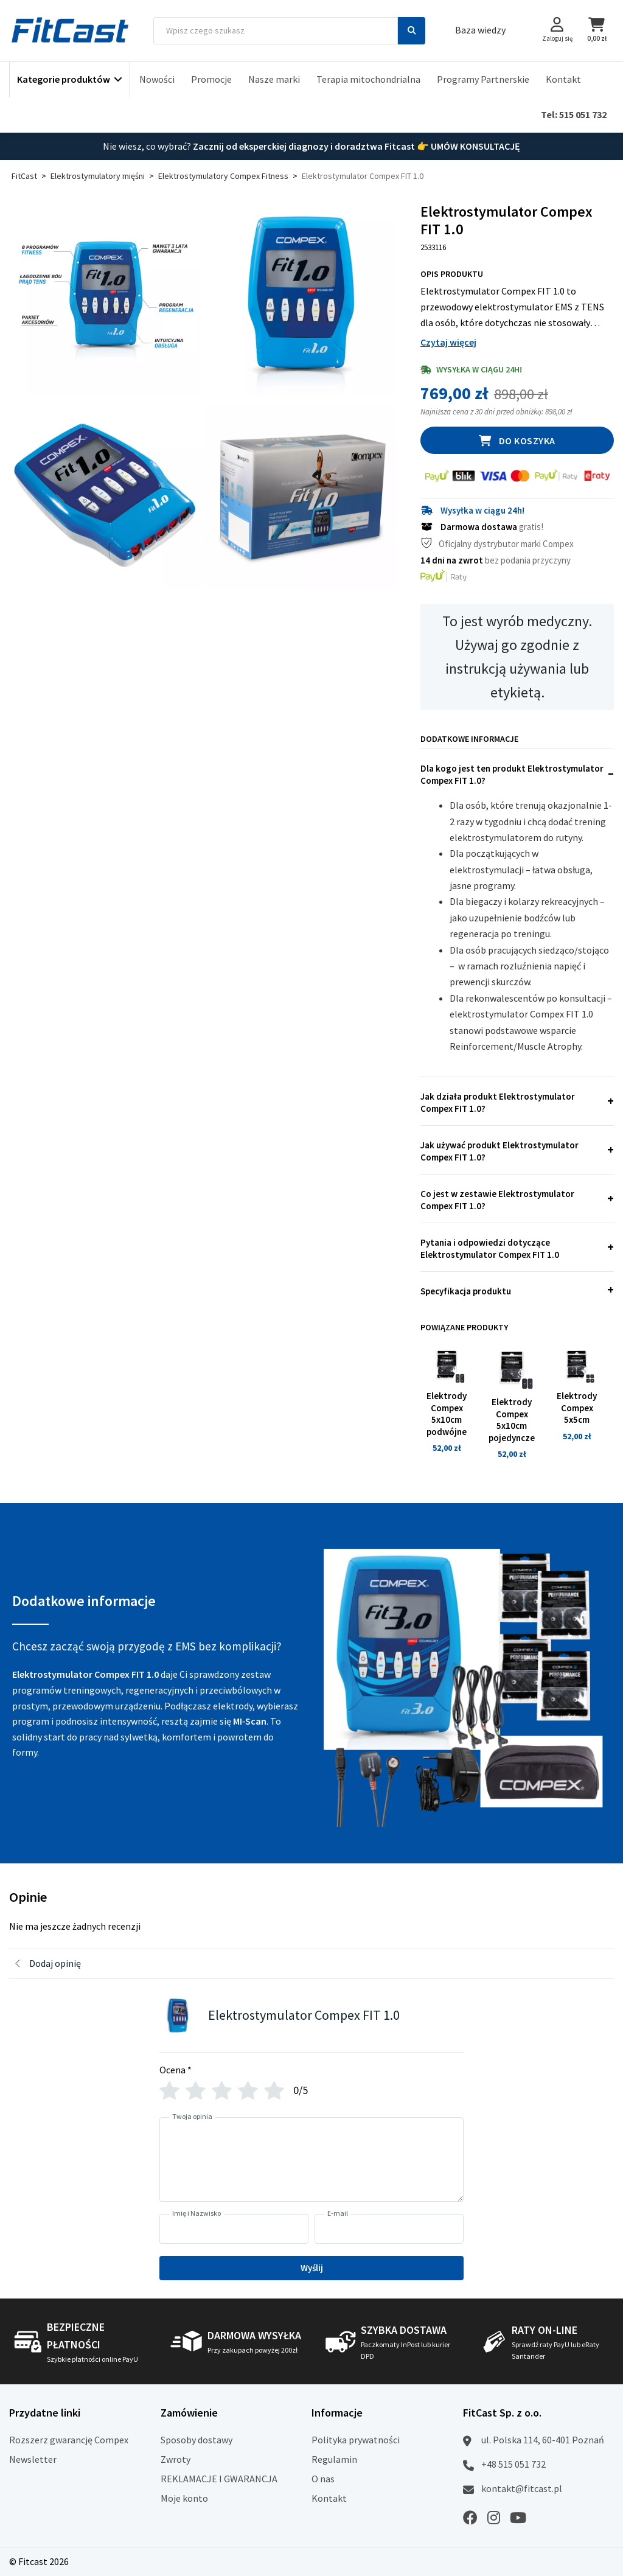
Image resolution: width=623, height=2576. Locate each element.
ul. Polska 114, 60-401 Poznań (542, 2440)
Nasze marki (274, 79)
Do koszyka (527, 441)
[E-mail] (389, 2229)
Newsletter (33, 2459)
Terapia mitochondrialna (368, 79)
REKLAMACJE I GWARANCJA (219, 2479)
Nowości (157, 79)
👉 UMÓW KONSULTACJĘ (468, 146)
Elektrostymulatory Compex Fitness (223, 175)
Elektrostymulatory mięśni (97, 175)
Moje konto (184, 2498)
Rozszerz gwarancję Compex (68, 2440)
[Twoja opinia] (311, 2159)
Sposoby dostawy (196, 2440)
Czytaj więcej (448, 342)
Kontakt (563, 79)
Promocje (211, 79)
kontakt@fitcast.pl (521, 2488)
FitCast (24, 175)
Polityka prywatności (356, 2440)
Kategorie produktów (63, 79)
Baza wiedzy (480, 30)
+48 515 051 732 (513, 2464)
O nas (323, 2479)
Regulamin (334, 2459)
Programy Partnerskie (483, 79)
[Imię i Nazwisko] (233, 2229)
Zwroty (175, 2459)
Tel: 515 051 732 (574, 114)
